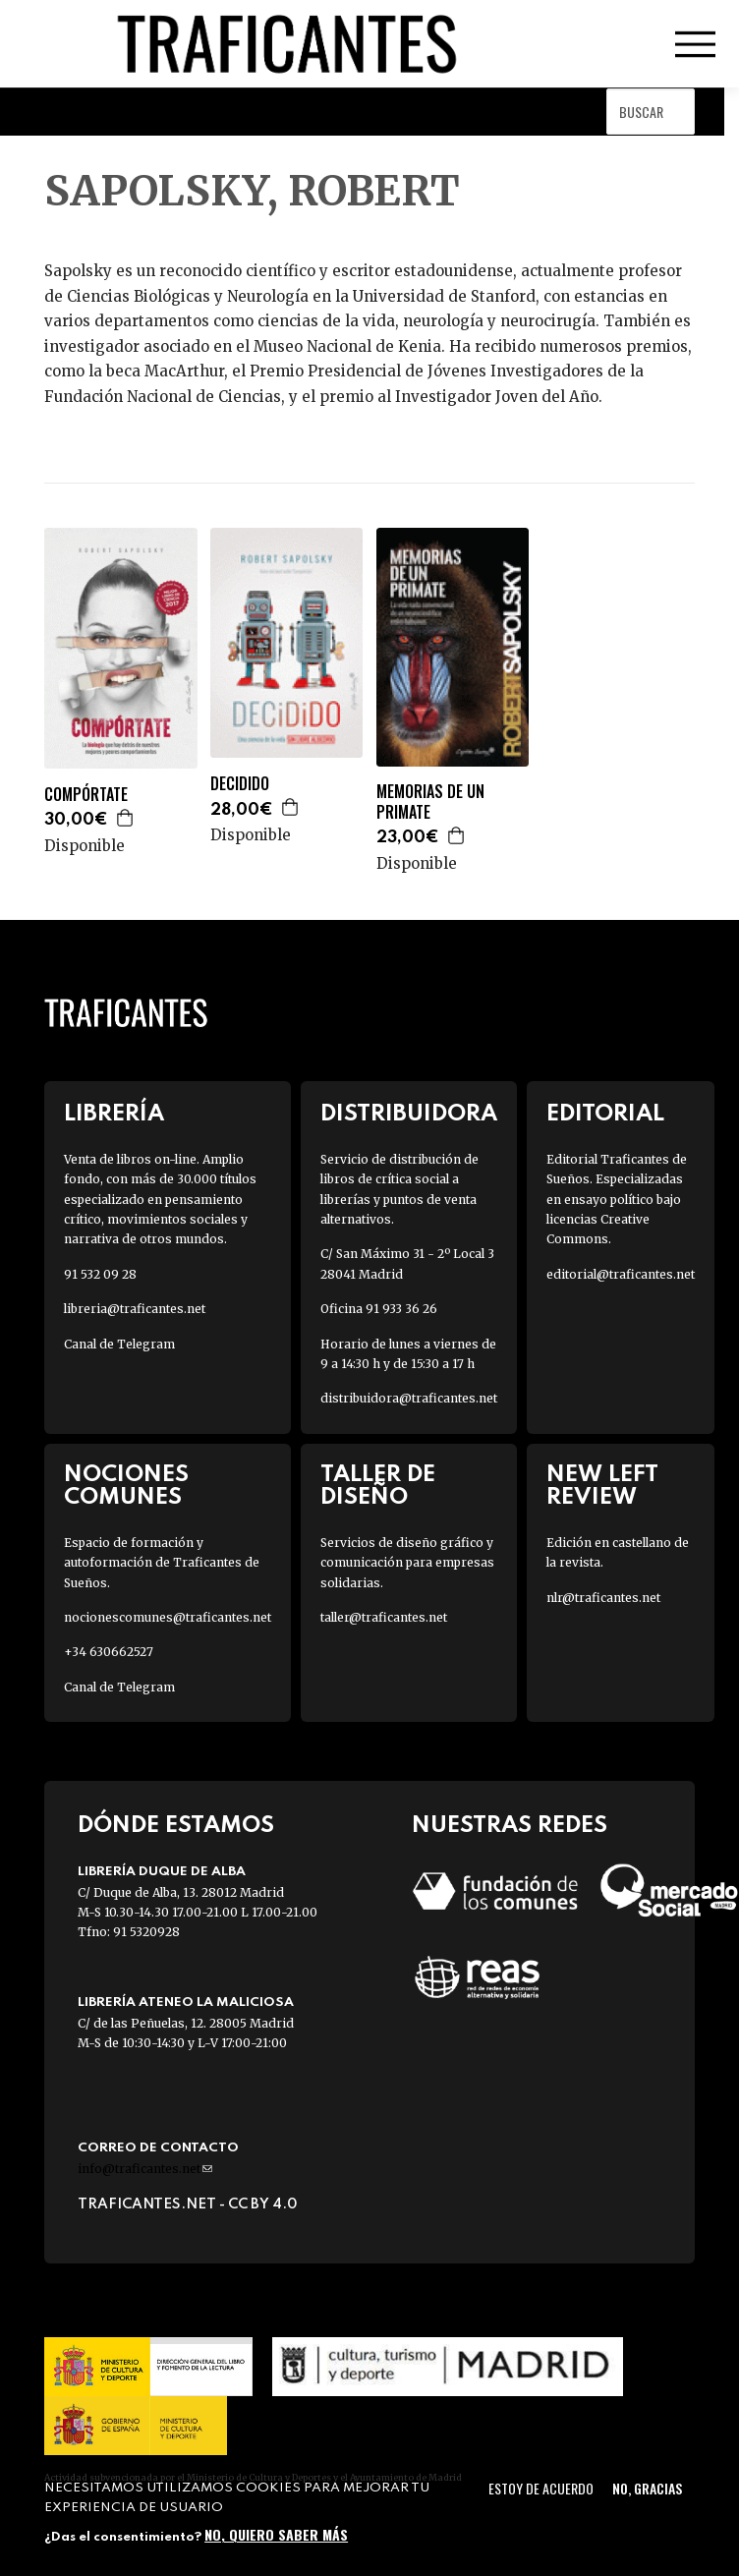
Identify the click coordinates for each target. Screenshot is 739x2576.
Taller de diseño (377, 1486)
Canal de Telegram (119, 1344)
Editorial (605, 1114)
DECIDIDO (239, 783)
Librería (114, 1114)
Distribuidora (408, 1114)
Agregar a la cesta (126, 818)
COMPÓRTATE (86, 794)
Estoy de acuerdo (541, 2488)
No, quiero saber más (276, 2534)
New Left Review (602, 1486)
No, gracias (647, 2488)
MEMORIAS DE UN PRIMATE (430, 802)
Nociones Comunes (126, 1486)
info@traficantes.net (145, 2168)
